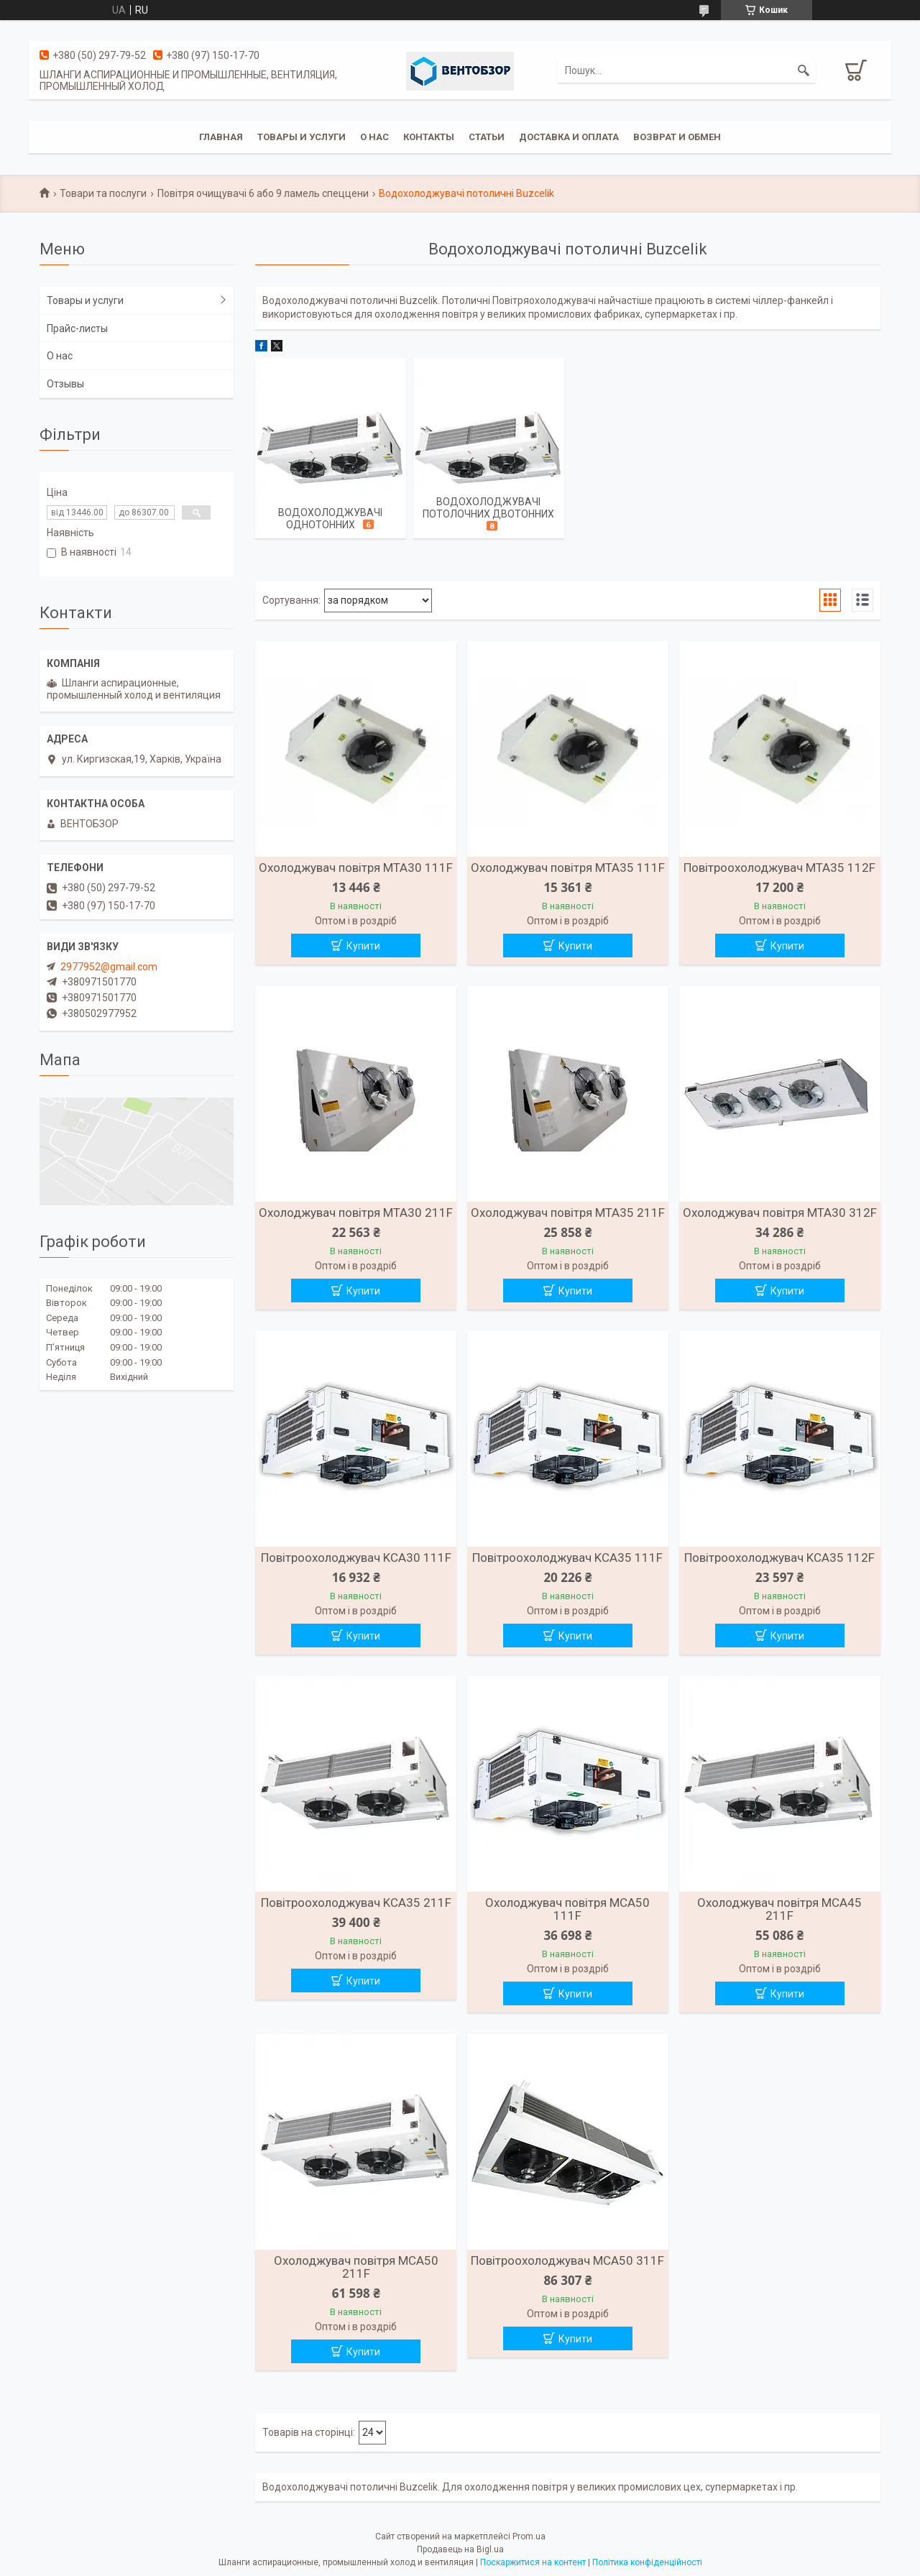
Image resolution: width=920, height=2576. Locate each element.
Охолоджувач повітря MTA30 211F (356, 1212)
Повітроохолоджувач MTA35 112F (779, 867)
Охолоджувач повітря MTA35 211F (568, 1212)
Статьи (487, 137)
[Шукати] (803, 70)
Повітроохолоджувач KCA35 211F (356, 1902)
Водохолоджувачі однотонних (330, 518)
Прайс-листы (77, 328)
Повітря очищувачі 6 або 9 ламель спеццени (263, 193)
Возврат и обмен (677, 137)
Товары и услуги (301, 137)
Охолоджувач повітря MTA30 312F (780, 1212)
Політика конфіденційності (647, 2562)
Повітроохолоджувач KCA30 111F (356, 1557)
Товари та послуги (103, 193)
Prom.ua (529, 2536)
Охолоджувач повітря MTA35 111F (568, 867)
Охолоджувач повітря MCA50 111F (567, 1909)
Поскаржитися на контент (533, 2562)
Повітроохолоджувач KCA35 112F (779, 1557)
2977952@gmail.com (108, 966)
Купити (363, 946)
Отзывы (65, 384)
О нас (374, 137)
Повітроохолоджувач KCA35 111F (567, 1557)
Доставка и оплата (569, 137)
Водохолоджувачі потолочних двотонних (488, 508)
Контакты (428, 137)
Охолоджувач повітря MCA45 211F (779, 1909)
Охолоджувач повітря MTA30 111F (356, 867)
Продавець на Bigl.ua (460, 2549)
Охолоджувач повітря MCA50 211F (356, 2267)
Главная (221, 137)
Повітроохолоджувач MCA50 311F (567, 2260)
